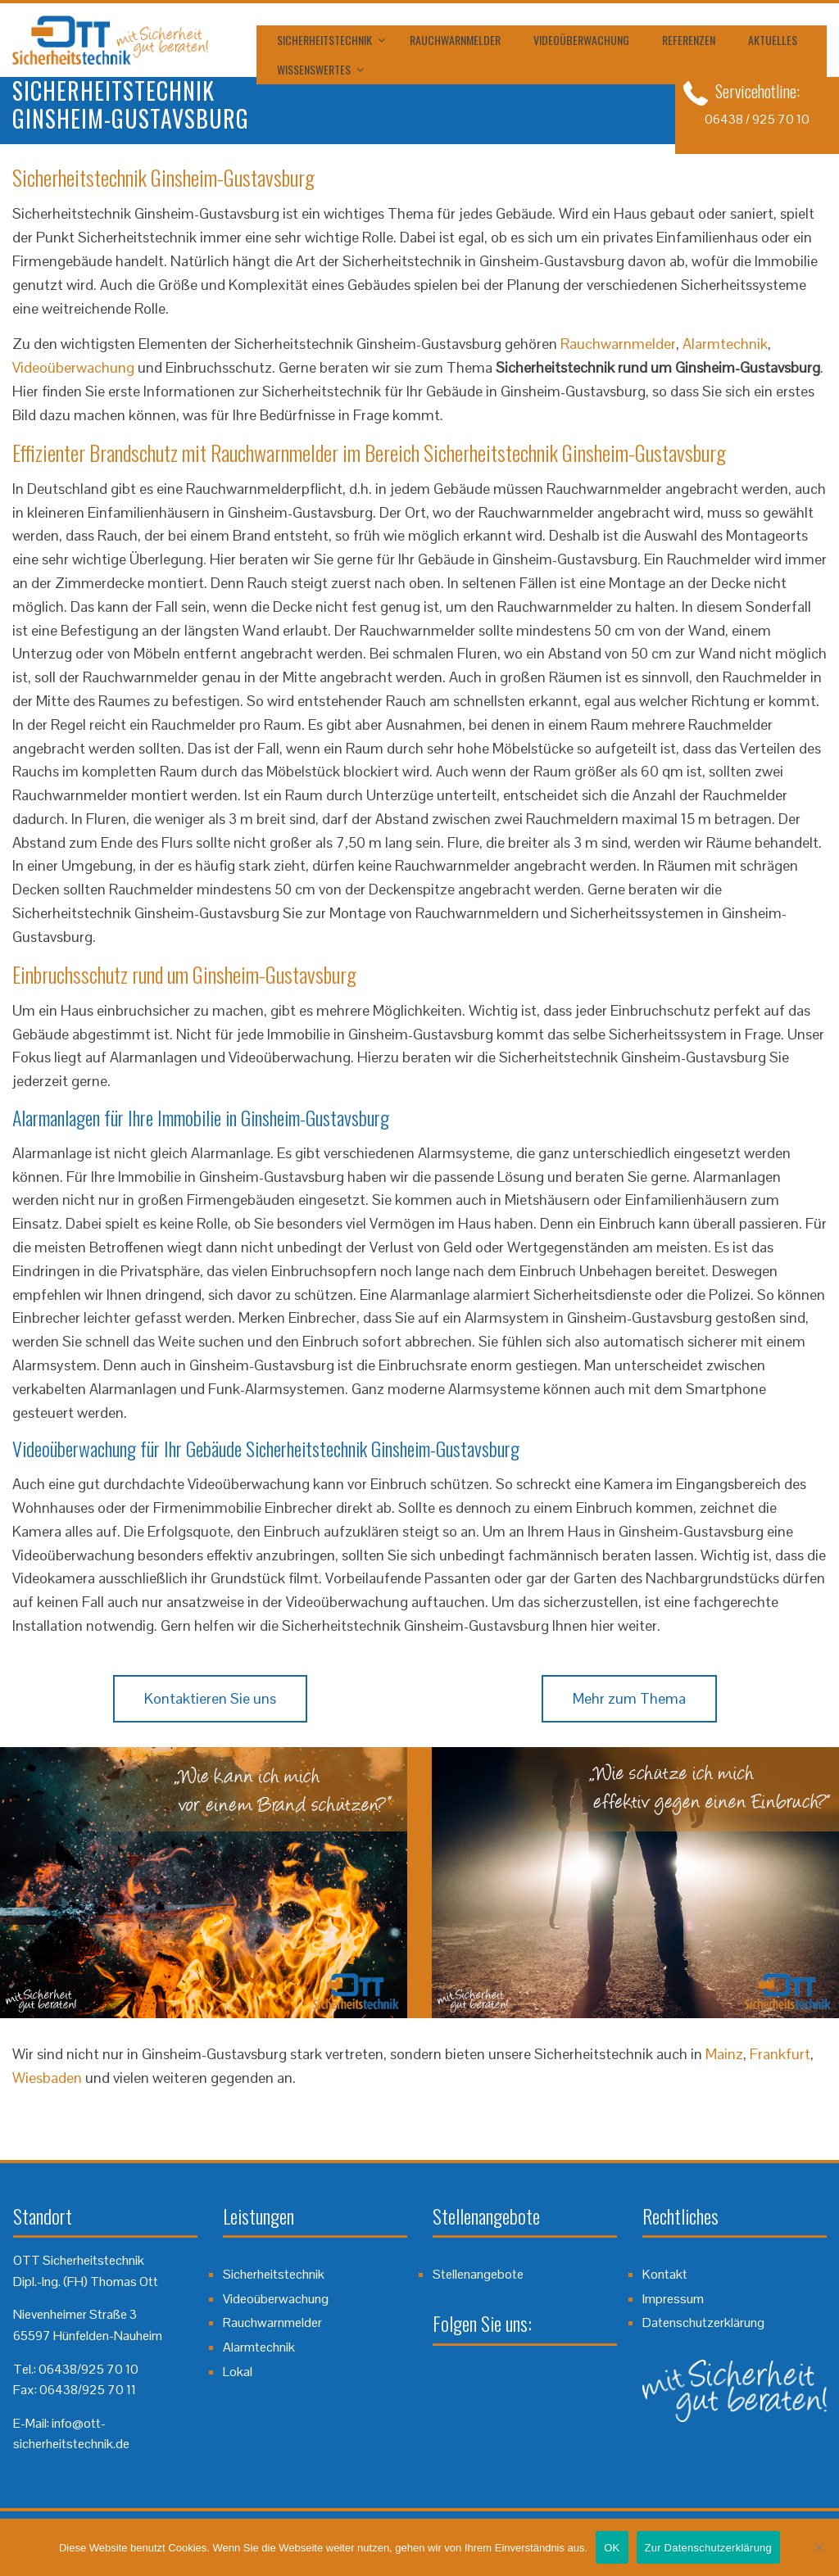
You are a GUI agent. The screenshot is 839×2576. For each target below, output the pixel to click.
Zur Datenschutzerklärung (709, 2548)
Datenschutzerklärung (703, 2322)
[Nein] (818, 2547)
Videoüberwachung (581, 39)
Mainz (724, 2053)
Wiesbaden (47, 2077)
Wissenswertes (314, 69)
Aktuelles (772, 39)
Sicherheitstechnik (324, 39)
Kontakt (664, 2274)
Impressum (673, 2298)
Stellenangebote (478, 2274)
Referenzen (688, 39)
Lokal (237, 2371)
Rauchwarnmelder (455, 39)
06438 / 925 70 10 (757, 119)
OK (611, 2548)
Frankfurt (780, 2053)
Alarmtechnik (725, 343)
